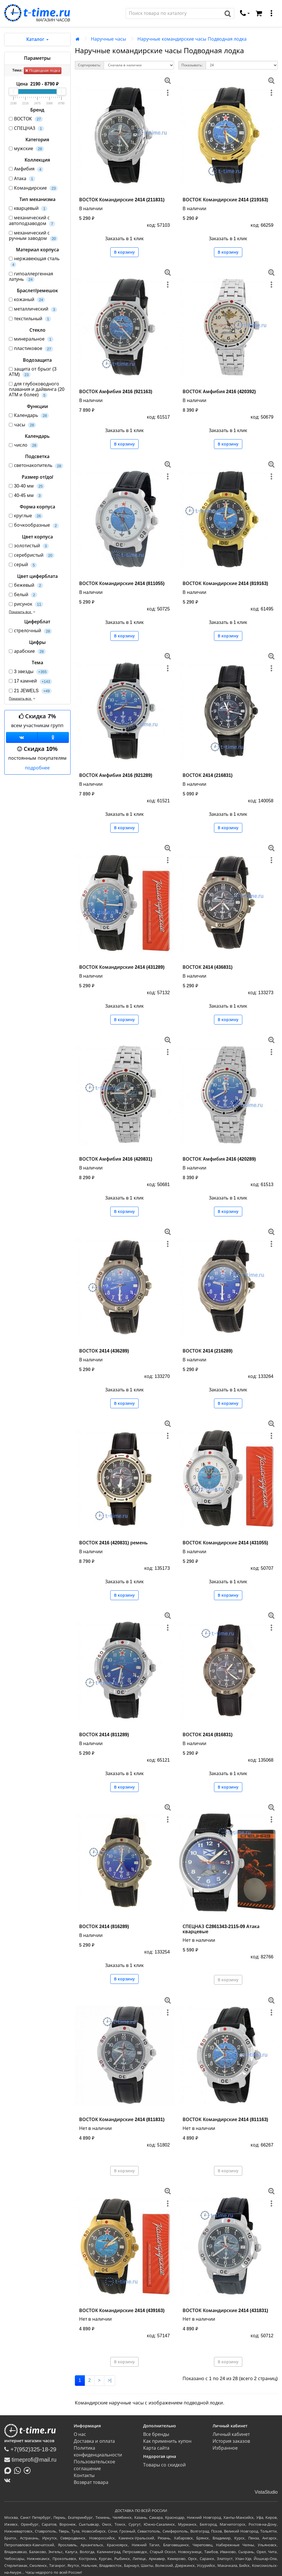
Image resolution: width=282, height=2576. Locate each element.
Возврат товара (91, 2482)
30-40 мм (27, 486)
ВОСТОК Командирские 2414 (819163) (225, 583)
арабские (27, 651)
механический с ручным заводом (33, 235)
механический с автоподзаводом (32, 220)
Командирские (33, 188)
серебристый (31, 555)
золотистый (29, 546)
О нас (80, 2434)
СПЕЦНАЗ (26, 128)
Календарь (29, 415)
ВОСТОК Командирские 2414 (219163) (225, 199)
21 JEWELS (30, 691)
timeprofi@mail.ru (30, 2459)
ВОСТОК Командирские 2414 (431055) (225, 1542)
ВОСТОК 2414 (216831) (208, 775)
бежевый (26, 585)
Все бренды (156, 2434)
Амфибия (26, 169)
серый (23, 565)
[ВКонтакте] (8, 2480)
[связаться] (245, 13)
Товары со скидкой (164, 2464)
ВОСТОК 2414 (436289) (104, 1350)
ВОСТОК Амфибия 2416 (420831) (115, 1159)
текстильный (30, 319)
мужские (26, 149)
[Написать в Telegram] (28, 2470)
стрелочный (30, 631)
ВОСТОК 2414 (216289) (208, 1350)
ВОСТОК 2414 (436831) (208, 967)
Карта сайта (156, 2448)
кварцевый (28, 208)
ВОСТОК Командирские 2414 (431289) (122, 967)
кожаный (27, 300)
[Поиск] (174, 13)
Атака (22, 179)
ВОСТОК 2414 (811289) (104, 1734)
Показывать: (192, 65)
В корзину (124, 252)
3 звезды (29, 672)
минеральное (31, 339)
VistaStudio (266, 2492)
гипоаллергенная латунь (31, 276)
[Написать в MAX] (9, 2470)
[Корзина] (259, 13)
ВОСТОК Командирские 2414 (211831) (122, 199)
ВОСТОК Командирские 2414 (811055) (122, 583)
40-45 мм (26, 495)
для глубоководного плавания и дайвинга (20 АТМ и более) (36, 389)
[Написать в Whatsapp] (19, 2470)
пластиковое (31, 348)
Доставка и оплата (94, 2441)
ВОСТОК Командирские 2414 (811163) (225, 2119)
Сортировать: (89, 65)
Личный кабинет (231, 2434)
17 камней (30, 681)
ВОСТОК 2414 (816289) (104, 1926)
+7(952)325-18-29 (30, 2449)
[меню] (271, 13)
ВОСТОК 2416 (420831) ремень (113, 1542)
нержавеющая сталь (34, 261)
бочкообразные (34, 525)
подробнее (37, 767)
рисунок (26, 604)
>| (110, 2380)
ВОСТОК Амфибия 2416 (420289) (219, 1159)
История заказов (231, 2441)
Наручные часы (108, 39)
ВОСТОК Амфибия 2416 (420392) (219, 391)
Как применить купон (167, 2441)
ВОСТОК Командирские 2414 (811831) (122, 2119)
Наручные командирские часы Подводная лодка (192, 39)
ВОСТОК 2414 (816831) (208, 1734)
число (23, 445)
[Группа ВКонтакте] (21, 737)
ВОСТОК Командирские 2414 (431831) (225, 2310)
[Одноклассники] (53, 737)
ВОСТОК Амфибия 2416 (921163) (115, 391)
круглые (26, 516)
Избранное (225, 2448)
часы (22, 425)
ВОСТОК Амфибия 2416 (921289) (115, 775)
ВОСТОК (26, 119)
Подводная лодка (42, 70)
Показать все (23, 612)
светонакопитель (36, 465)
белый (23, 595)
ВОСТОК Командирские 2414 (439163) (122, 2310)
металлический (33, 309)
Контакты (84, 2475)
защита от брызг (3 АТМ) (33, 372)
